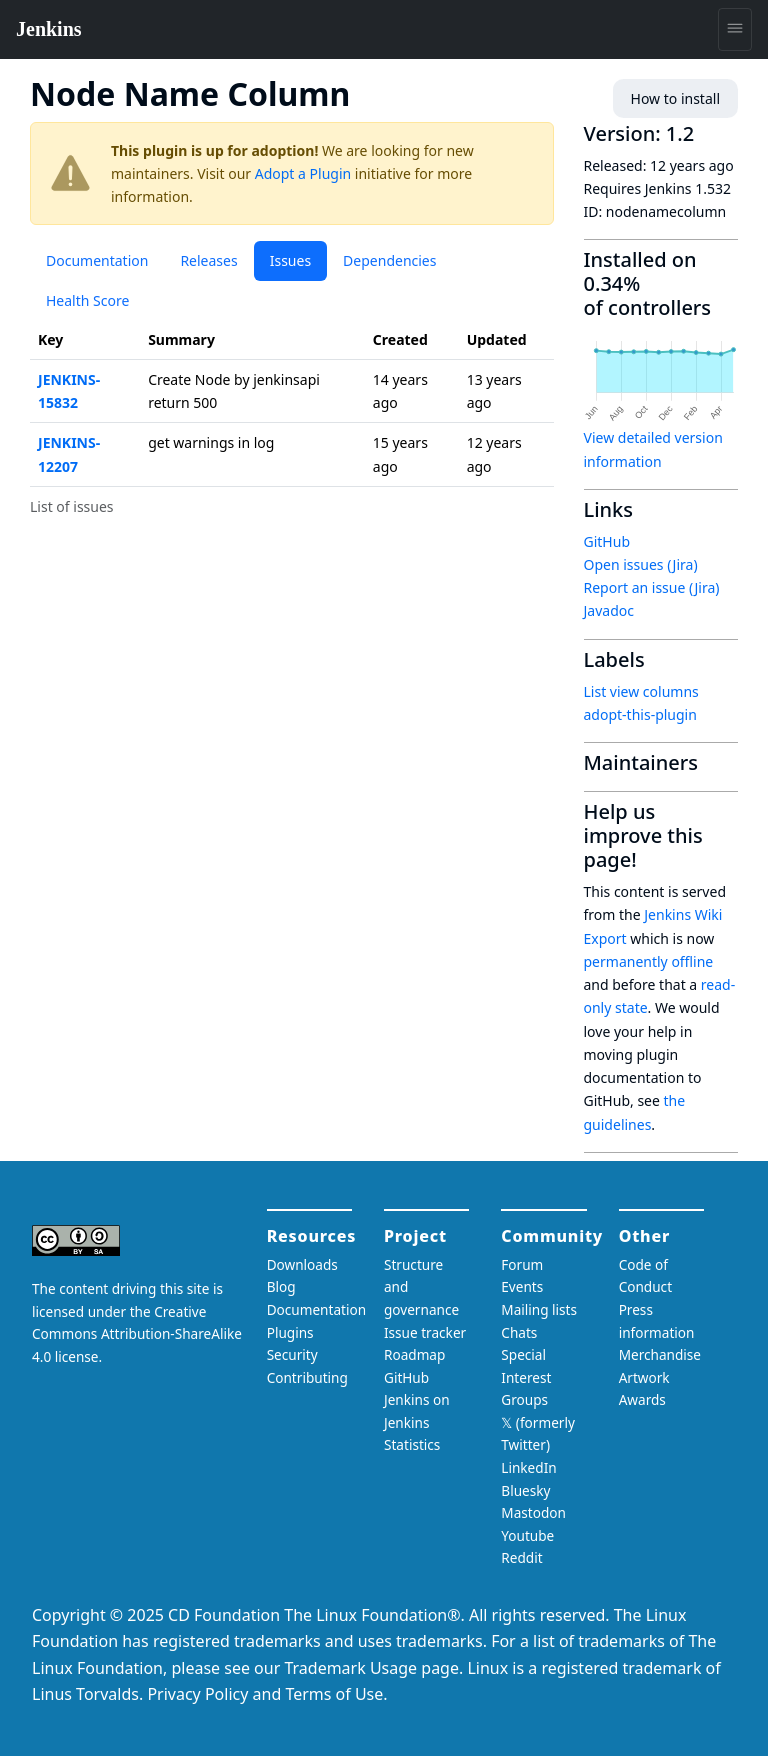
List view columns (641, 691)
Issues (290, 260)
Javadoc (609, 610)
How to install (675, 98)
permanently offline (649, 961)
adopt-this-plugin (640, 714)
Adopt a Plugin (303, 173)
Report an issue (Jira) (652, 587)
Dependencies (389, 260)
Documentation (97, 260)
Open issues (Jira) (641, 564)
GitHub (607, 541)
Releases (208, 260)
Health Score (87, 300)
